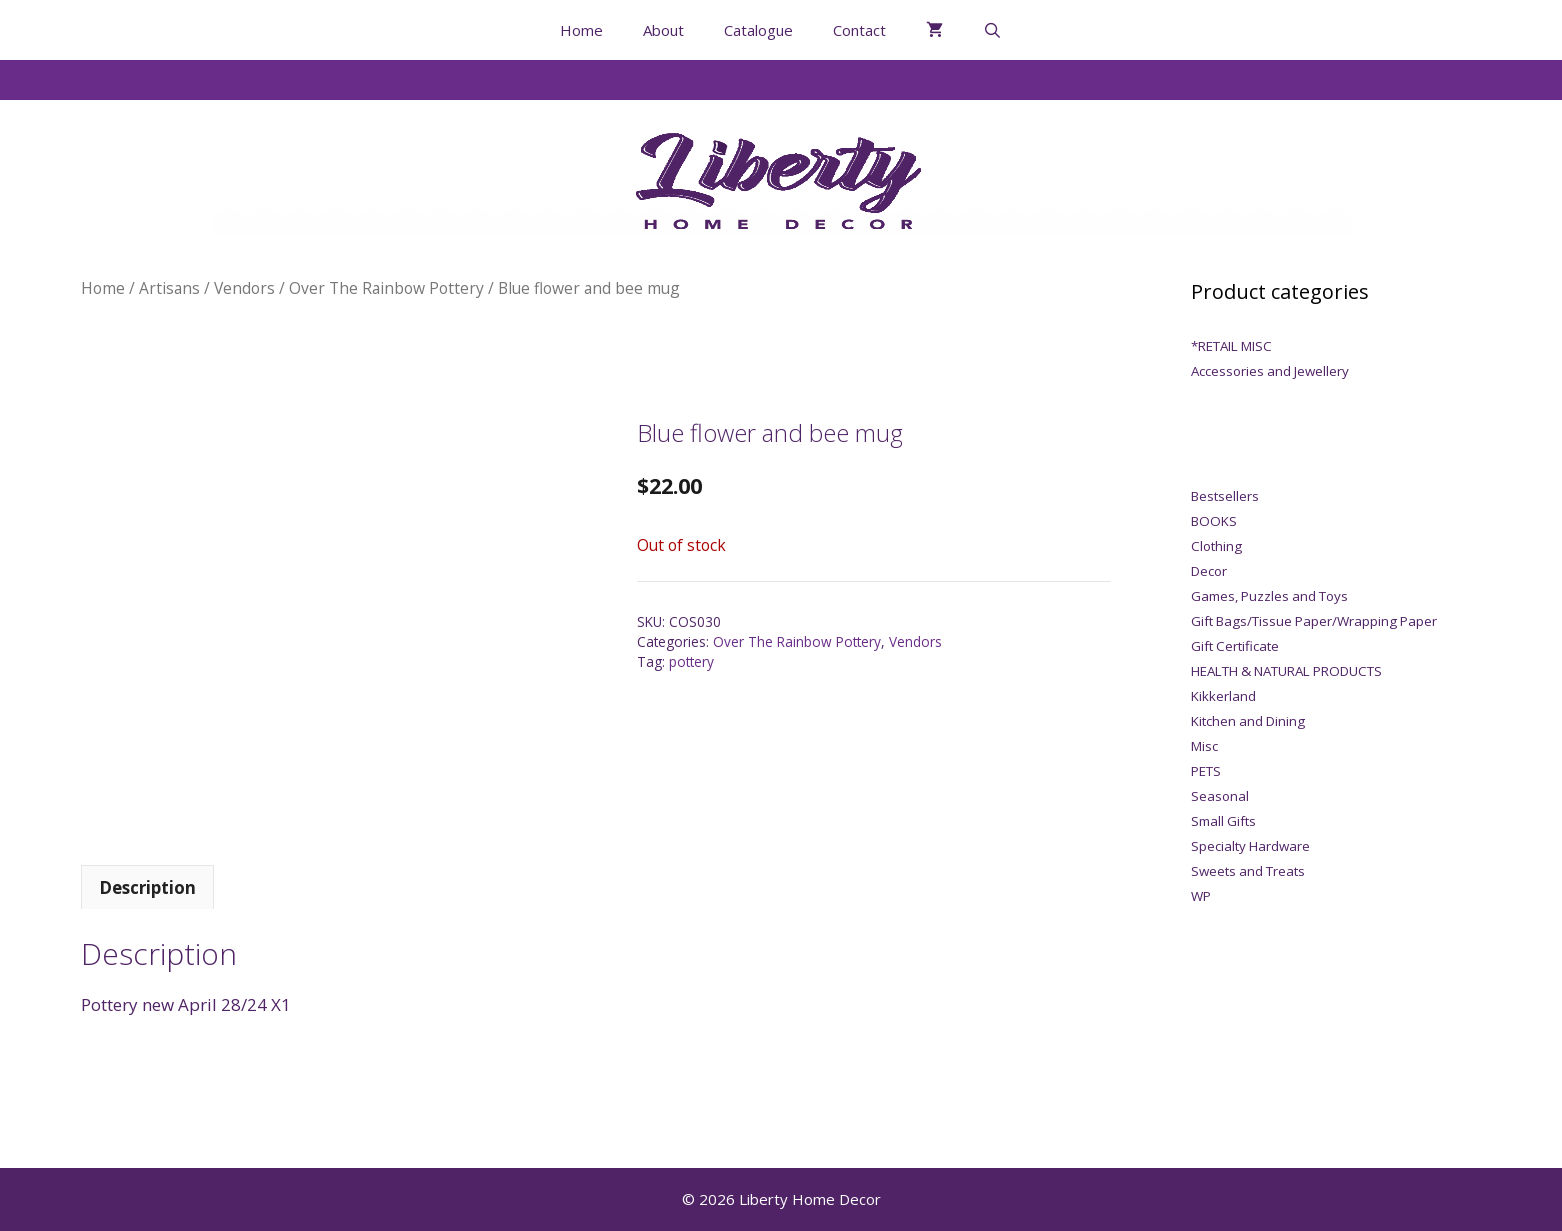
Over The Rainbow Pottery (386, 288)
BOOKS (1214, 521)
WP (1201, 896)
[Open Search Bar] (992, 30)
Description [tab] (147, 887)
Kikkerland (1223, 696)
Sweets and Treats (1248, 871)
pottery (691, 661)
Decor (1209, 571)
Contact (859, 30)
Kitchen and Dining (1248, 721)
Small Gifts (1223, 821)
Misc (1204, 746)
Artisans (169, 288)
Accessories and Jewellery (1270, 371)
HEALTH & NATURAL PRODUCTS (1286, 671)
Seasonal (1220, 796)
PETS (1206, 771)
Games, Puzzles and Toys (1269, 596)
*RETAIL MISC (1231, 346)
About (663, 30)
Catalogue (758, 30)
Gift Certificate (1235, 646)
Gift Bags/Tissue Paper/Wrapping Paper (1314, 621)
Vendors (244, 288)
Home (581, 30)
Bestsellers (1225, 496)
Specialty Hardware (1250, 846)
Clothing (1216, 546)
